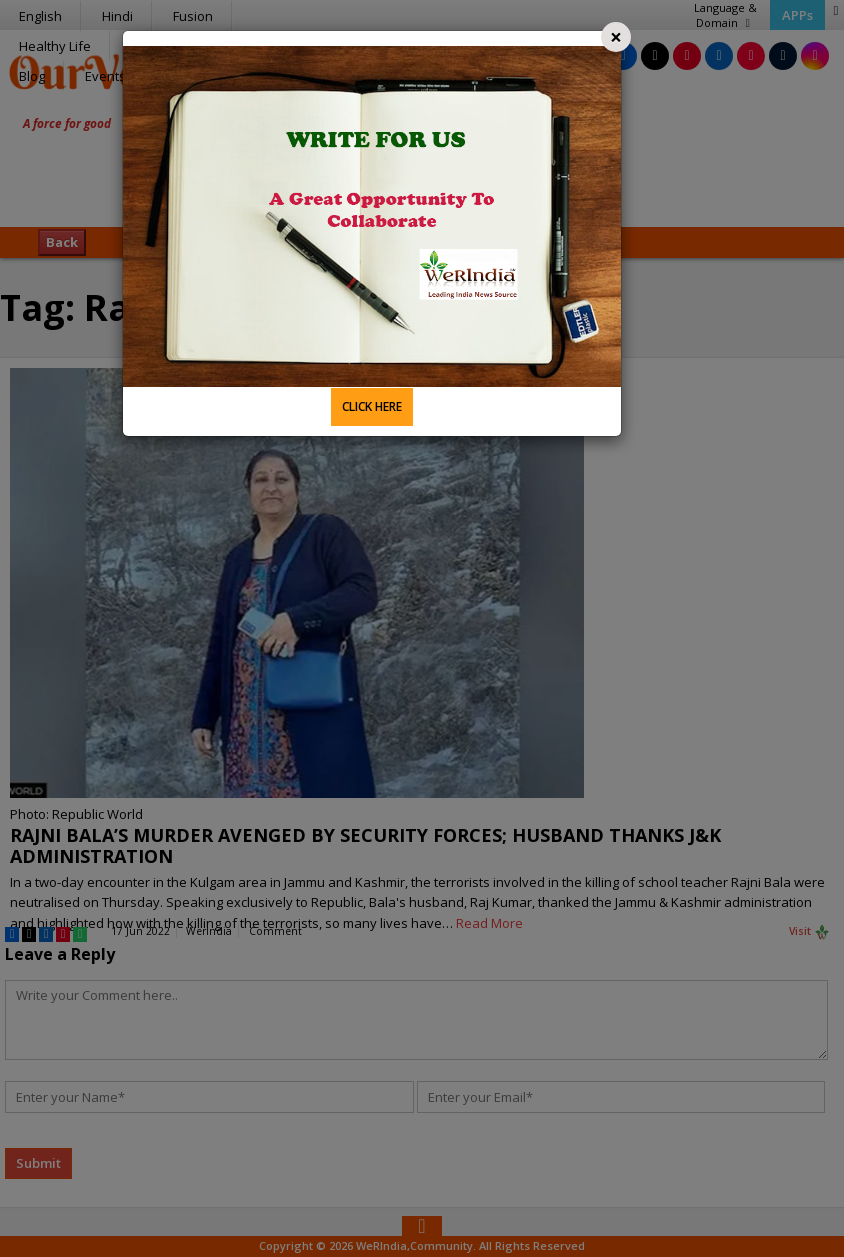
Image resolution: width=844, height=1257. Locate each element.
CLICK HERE (372, 406)
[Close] (616, 37)
